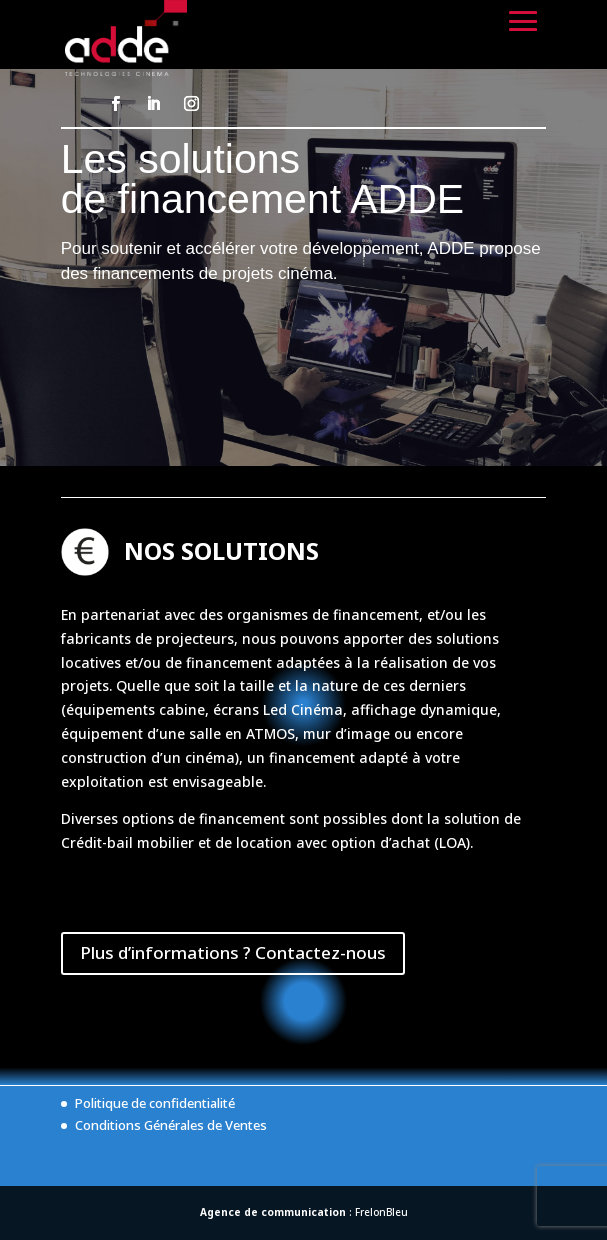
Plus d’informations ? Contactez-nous (233, 952)
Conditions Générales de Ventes (171, 1125)
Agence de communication (273, 1212)
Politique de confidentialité (155, 1103)
